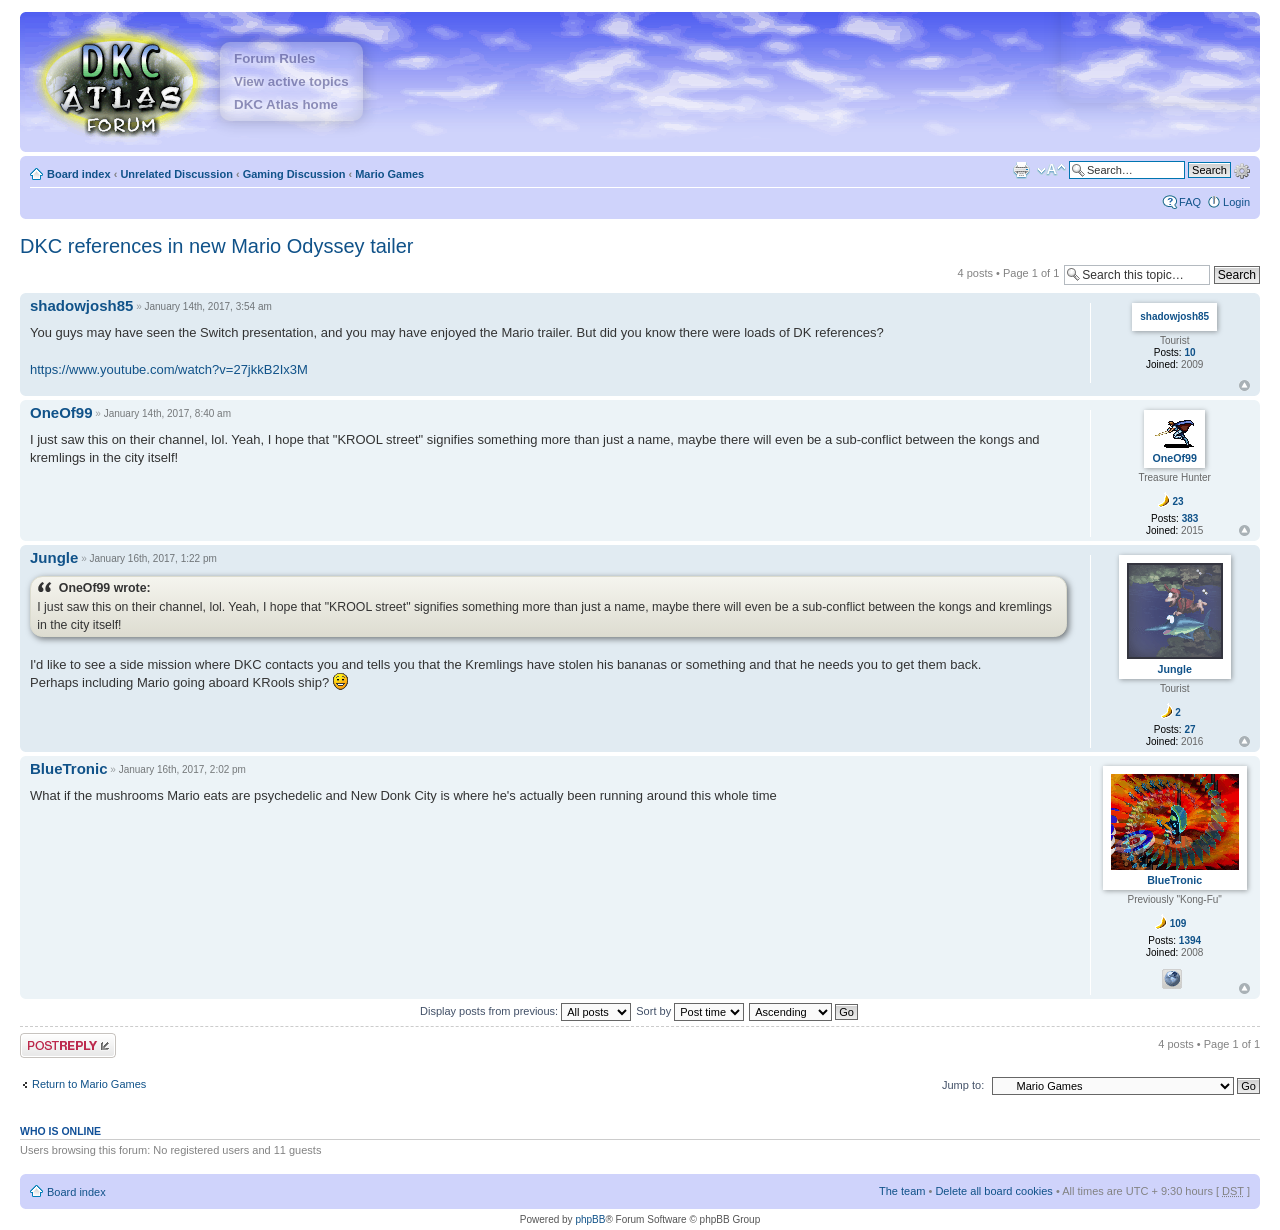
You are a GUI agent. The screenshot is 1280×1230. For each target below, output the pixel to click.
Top (1244, 385)
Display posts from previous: (525, 1011)
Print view (1021, 170)
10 (1189, 352)
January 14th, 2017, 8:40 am (167, 413)
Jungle (54, 557)
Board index (79, 174)
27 (1189, 729)
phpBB (590, 1219)
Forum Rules (274, 58)
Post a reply (68, 1045)
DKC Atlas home (286, 104)
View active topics (291, 81)
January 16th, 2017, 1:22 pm (152, 558)
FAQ (1190, 202)
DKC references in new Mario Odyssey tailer (216, 246)
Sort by (690, 1011)
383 (1190, 518)
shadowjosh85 (81, 305)
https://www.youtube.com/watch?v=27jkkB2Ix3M (169, 369)
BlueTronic (69, 768)
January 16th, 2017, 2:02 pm (182, 769)
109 (1178, 923)
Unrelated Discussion (176, 174)
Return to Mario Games (89, 1084)
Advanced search (1242, 169)
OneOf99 (61, 412)
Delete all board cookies (993, 1191)
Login (1236, 202)
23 (1178, 501)
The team (902, 1191)
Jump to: (963, 1085)
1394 (1190, 940)
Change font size (1051, 170)
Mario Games (389, 174)
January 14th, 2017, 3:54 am (207, 306)
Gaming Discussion (294, 174)
